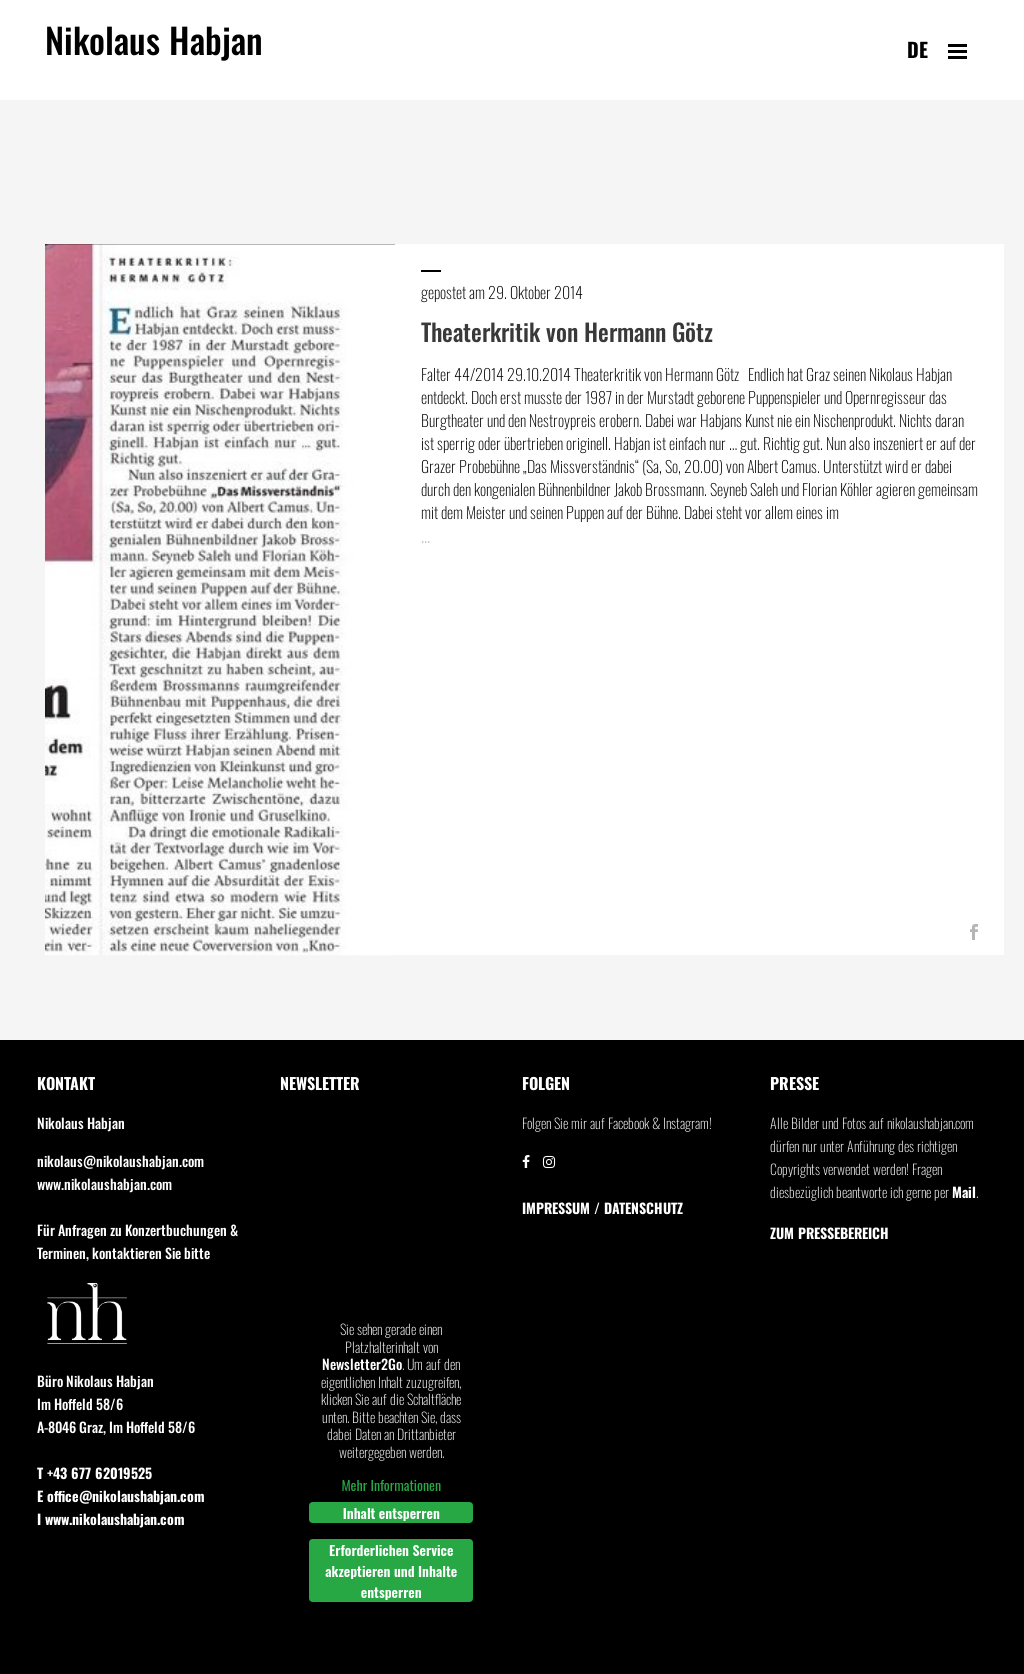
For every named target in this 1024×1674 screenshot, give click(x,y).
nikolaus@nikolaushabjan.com (120, 1160)
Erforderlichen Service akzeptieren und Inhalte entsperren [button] (391, 1570)
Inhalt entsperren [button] (390, 1512)
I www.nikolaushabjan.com (111, 1518)
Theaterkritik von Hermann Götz (567, 331)
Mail (964, 1191)
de (917, 49)
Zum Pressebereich (829, 1233)
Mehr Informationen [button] (391, 1486)
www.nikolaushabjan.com (104, 1183)
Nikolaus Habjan (154, 51)
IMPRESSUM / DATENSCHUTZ (602, 1208)
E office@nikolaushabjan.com (121, 1495)
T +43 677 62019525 (94, 1472)
